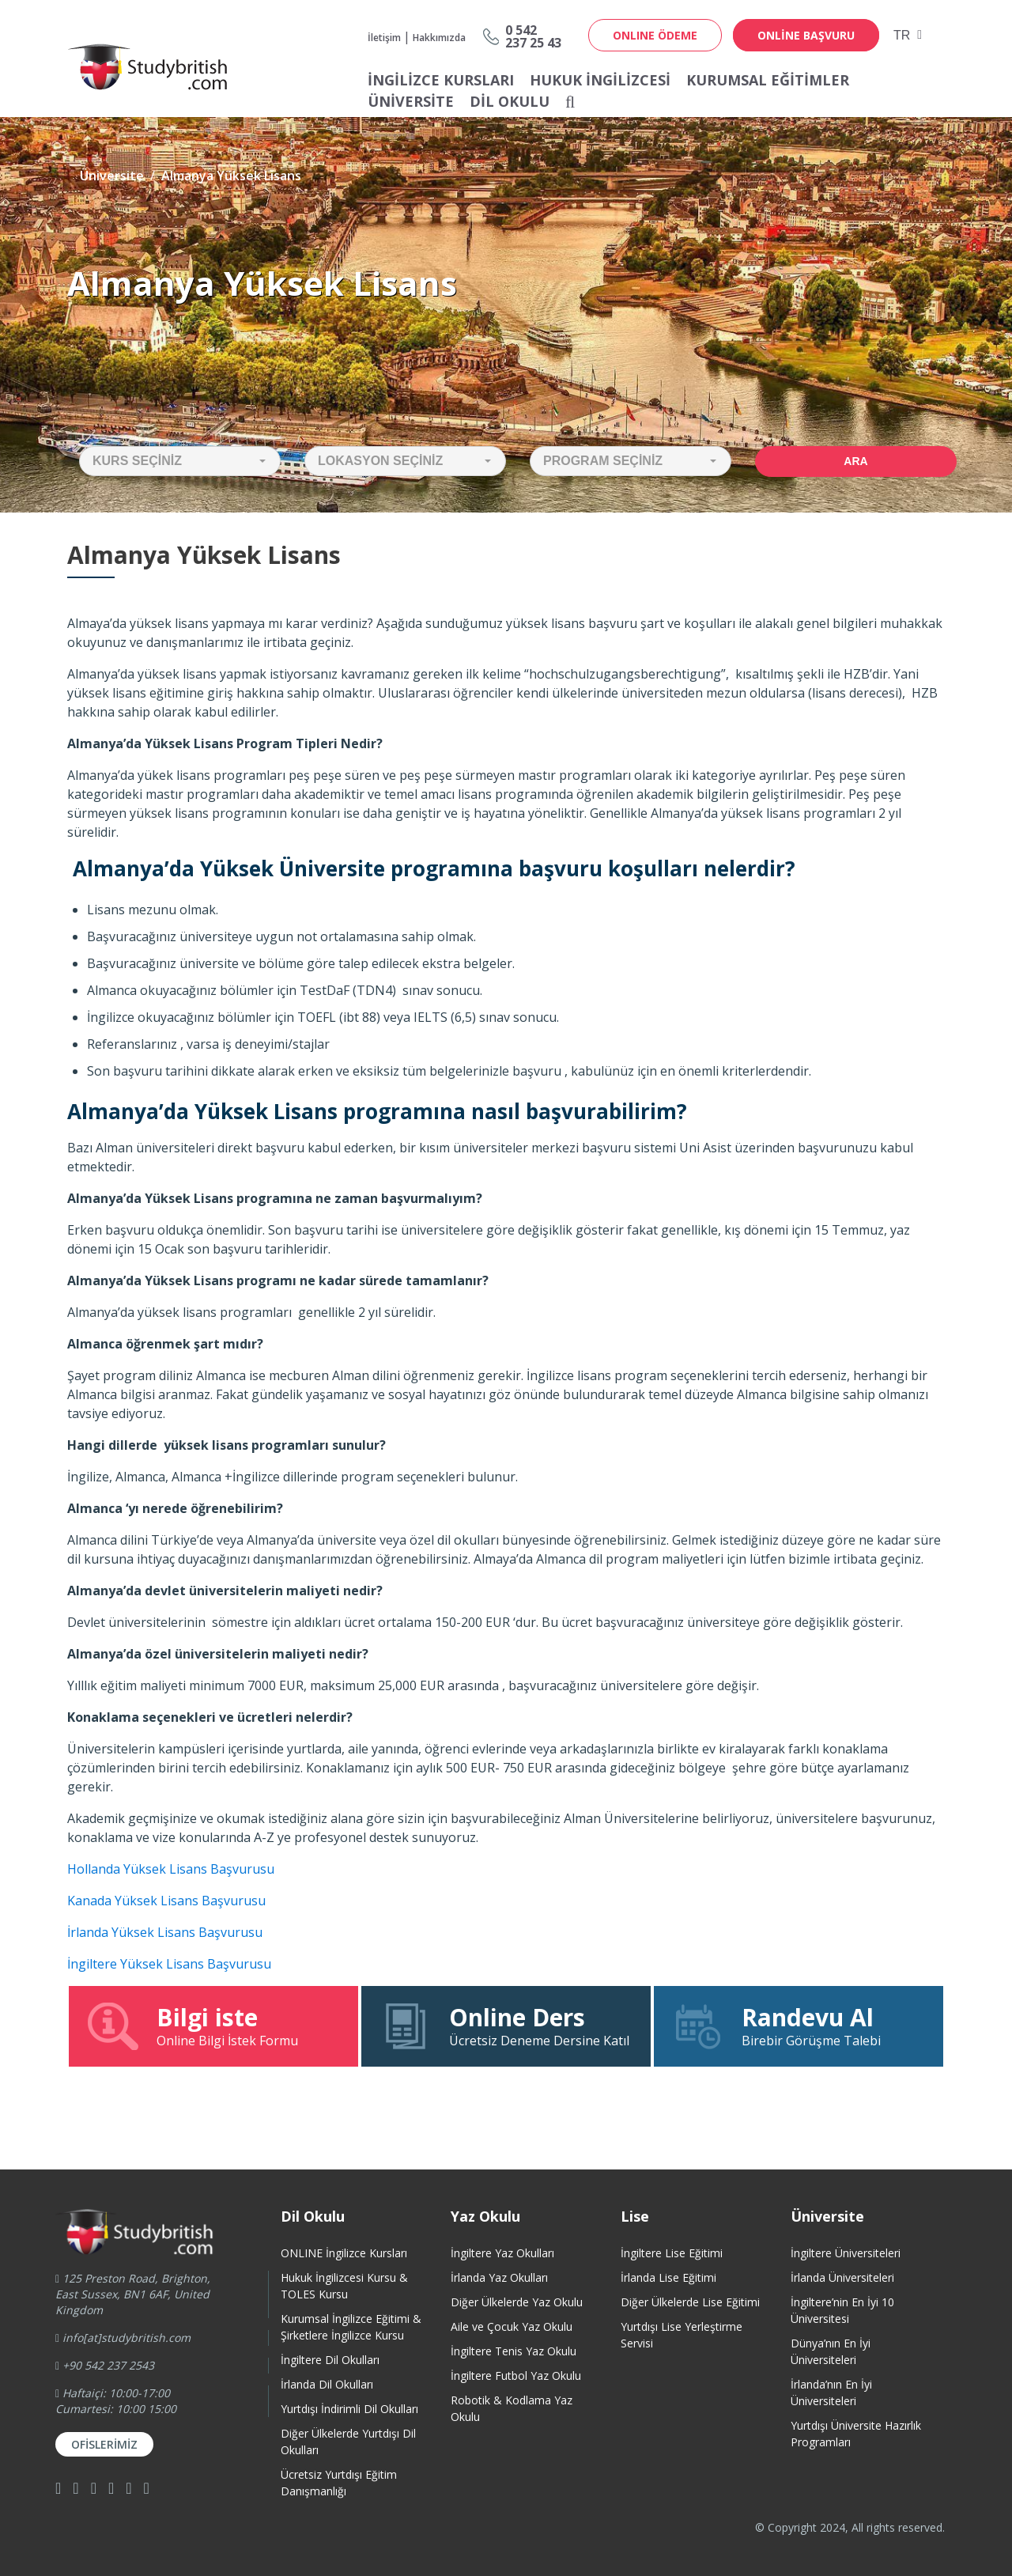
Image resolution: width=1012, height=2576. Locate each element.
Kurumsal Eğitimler (767, 79)
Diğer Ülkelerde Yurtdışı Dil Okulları (348, 2441)
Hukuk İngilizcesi (600, 79)
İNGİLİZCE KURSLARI (441, 79)
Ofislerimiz (104, 2444)
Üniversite (411, 101)
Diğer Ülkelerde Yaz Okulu (517, 2301)
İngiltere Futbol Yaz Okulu (516, 2375)
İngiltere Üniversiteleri (846, 2252)
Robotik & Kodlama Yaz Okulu (511, 2408)
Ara (855, 461)
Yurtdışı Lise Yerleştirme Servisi (681, 2335)
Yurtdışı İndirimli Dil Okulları (349, 2408)
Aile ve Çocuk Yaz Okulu (511, 2326)
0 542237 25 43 (533, 36)
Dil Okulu (509, 101)
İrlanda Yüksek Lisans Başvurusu (164, 1932)
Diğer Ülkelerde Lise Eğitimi (690, 2301)
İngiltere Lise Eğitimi (672, 2252)
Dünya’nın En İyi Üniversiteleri (830, 2351)
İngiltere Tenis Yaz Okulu (513, 2350)
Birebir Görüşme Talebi (798, 2025)
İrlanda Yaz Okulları (499, 2277)
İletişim (384, 37)
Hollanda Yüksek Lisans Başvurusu (170, 1869)
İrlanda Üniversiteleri (842, 2277)
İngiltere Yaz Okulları (502, 2252)
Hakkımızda (439, 37)
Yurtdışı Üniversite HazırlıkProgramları (856, 2433)
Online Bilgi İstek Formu (213, 2025)
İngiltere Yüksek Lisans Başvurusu (169, 1964)
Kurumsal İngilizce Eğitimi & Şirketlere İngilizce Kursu (351, 2327)
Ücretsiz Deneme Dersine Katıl (506, 2025)
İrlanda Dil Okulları (327, 2384)
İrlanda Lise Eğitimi (668, 2277)
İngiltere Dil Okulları (330, 2359)
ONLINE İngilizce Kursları (344, 2252)
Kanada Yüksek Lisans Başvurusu (166, 1900)
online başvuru (806, 35)
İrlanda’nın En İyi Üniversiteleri (831, 2392)
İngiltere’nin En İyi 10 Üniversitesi (842, 2310)
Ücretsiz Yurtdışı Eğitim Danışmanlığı (339, 2482)
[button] (180, 461)
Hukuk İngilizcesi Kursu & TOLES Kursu (344, 2286)
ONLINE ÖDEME (655, 35)
